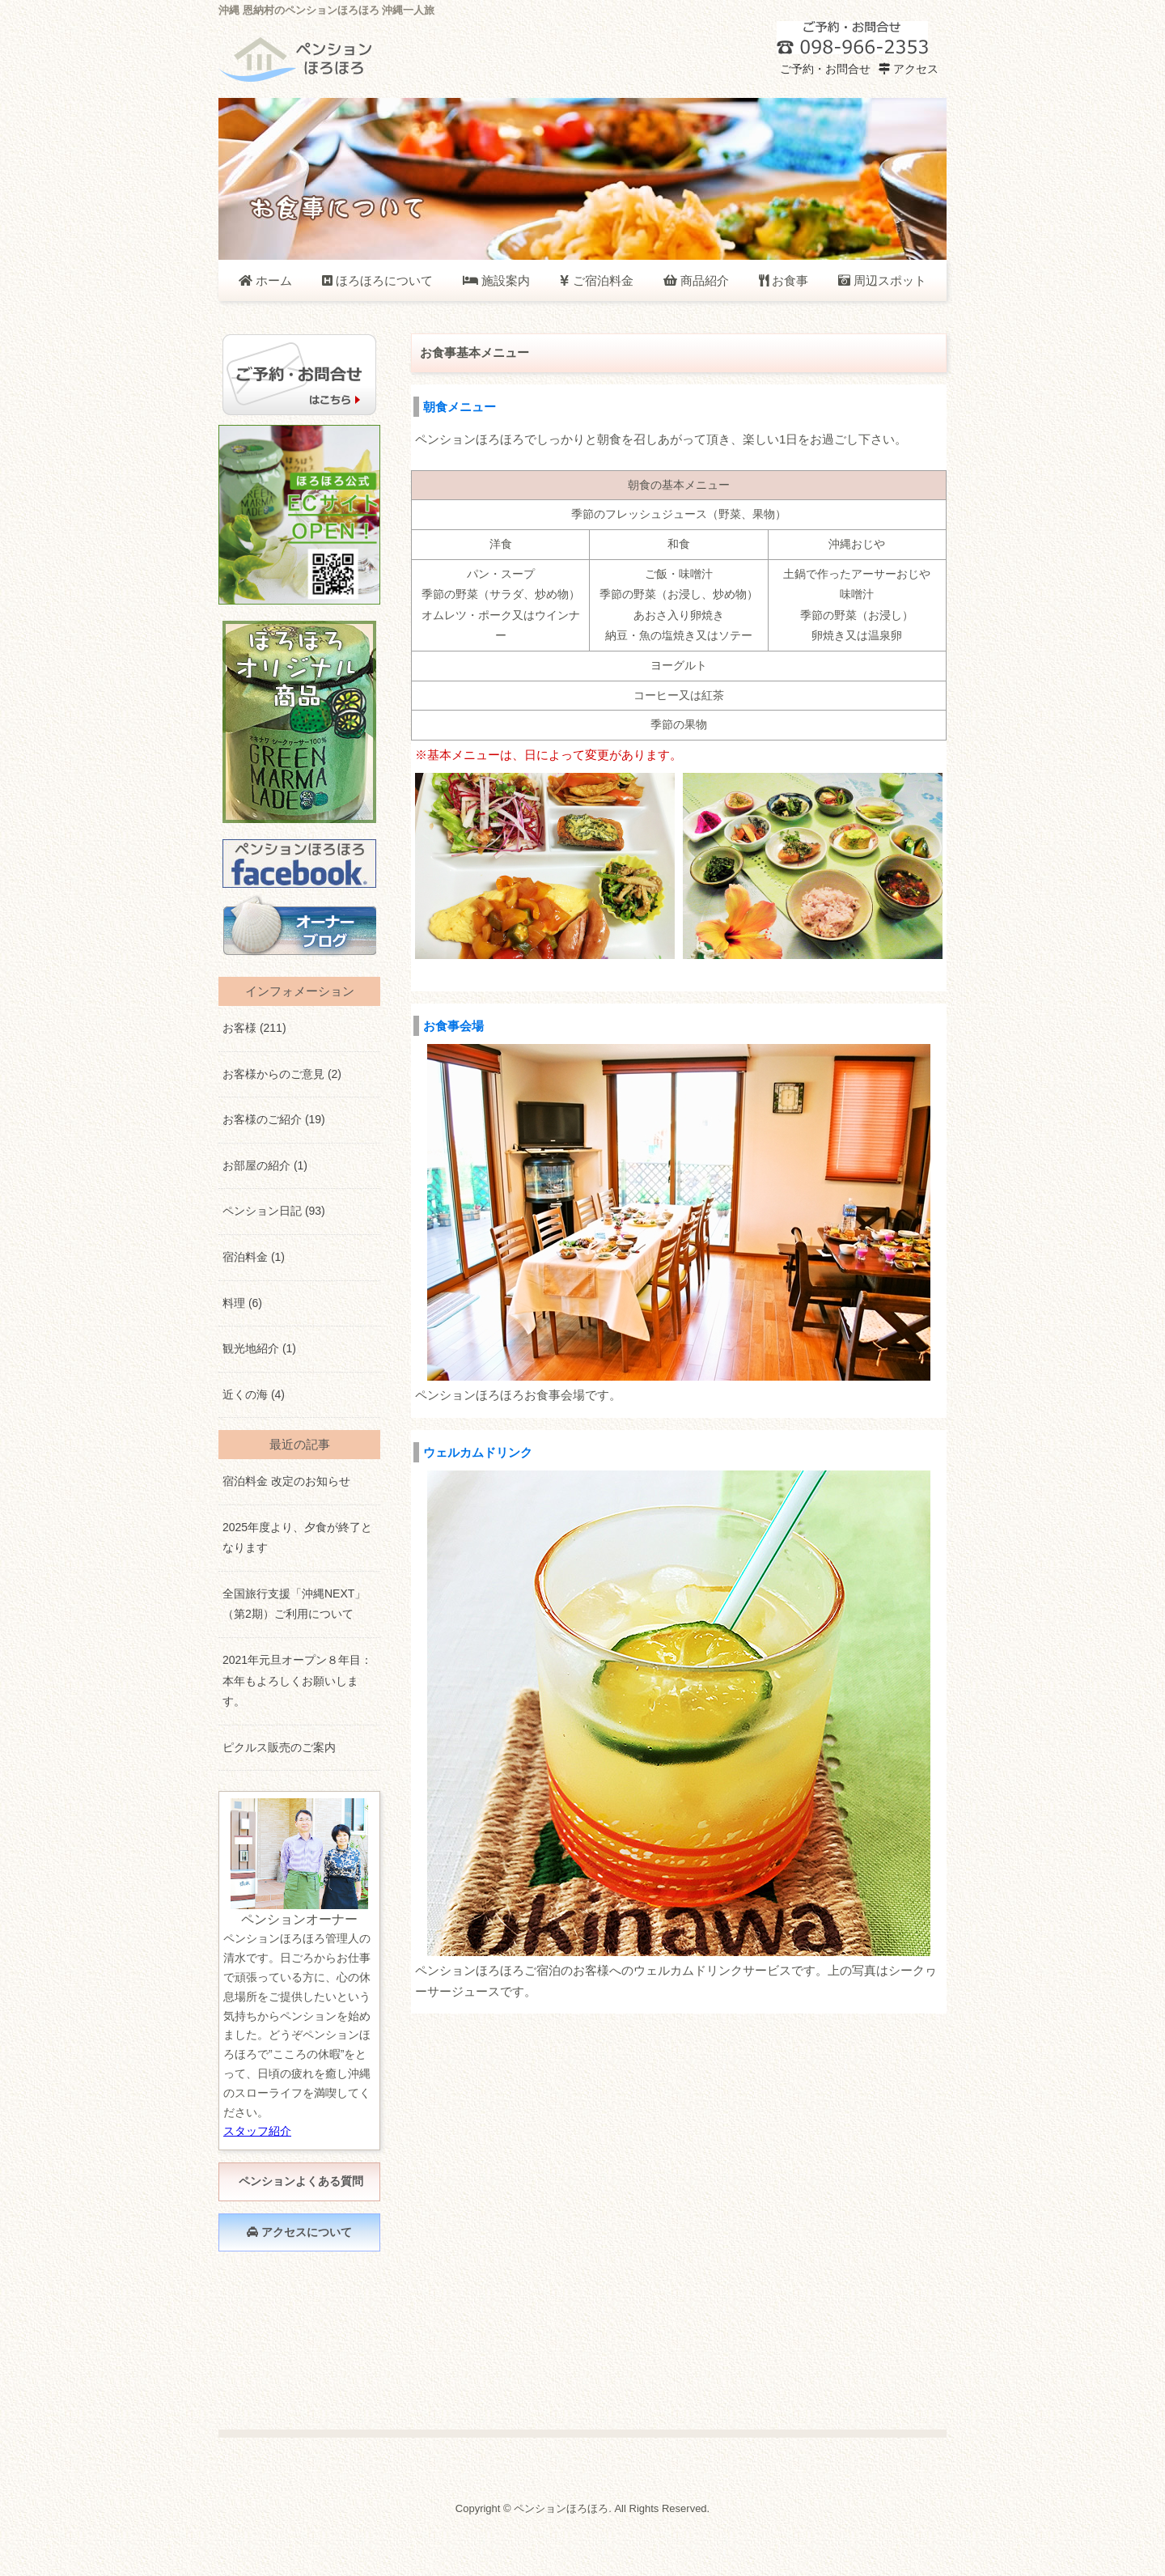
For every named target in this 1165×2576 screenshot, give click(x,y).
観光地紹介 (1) (259, 1348)
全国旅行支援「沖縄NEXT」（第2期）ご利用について (294, 1604)
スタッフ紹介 (257, 2130)
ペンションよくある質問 (299, 2181)
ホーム (265, 280)
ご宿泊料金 (596, 280)
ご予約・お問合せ (824, 68)
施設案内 (496, 280)
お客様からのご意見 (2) (281, 1073)
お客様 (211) (254, 1027)
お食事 (783, 280)
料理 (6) (242, 1302)
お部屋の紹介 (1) (264, 1165)
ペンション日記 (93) (273, 1210)
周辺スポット (882, 280)
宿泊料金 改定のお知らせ (286, 1481)
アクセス (908, 68)
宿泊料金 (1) (253, 1256)
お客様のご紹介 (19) (273, 1119)
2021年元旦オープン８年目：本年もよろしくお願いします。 (297, 1680)
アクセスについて (299, 2232)
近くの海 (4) (253, 1394)
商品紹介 (696, 280)
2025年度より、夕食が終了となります (297, 1538)
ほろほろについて (377, 280)
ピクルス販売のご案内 (279, 1747)
